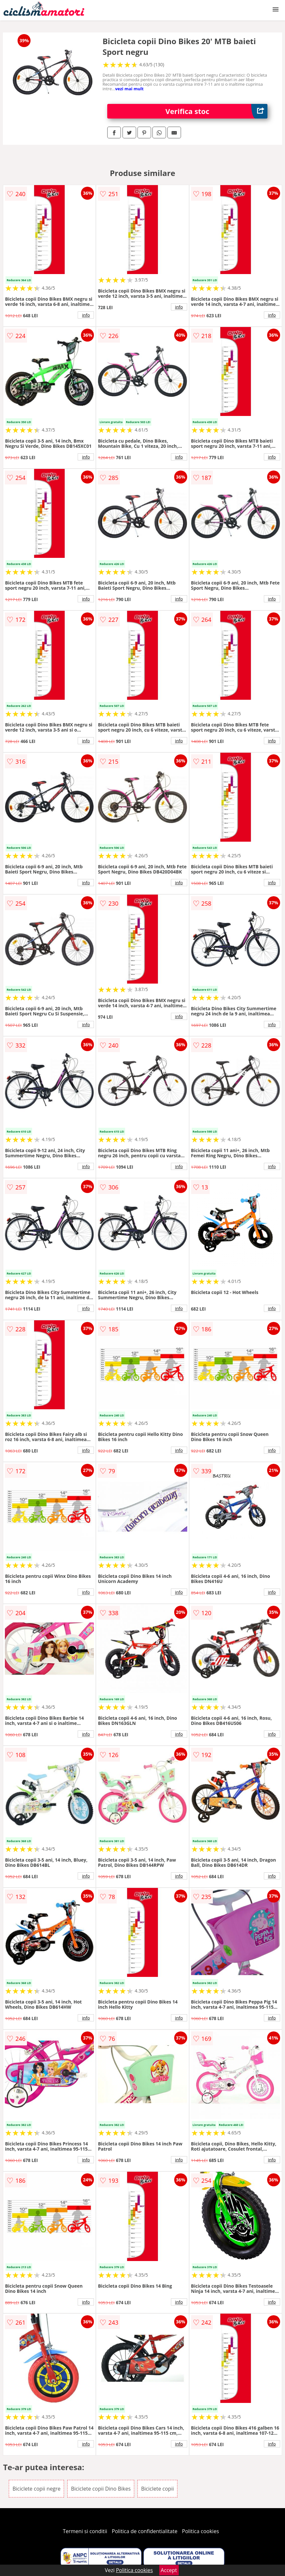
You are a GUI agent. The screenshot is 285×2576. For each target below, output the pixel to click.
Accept (169, 2570)
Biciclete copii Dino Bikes (101, 2488)
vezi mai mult (129, 89)
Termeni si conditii (85, 2531)
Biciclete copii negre (36, 2488)
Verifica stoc (216, 111)
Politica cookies (200, 2531)
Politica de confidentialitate (144, 2531)
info (86, 315)
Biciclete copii (157, 2488)
